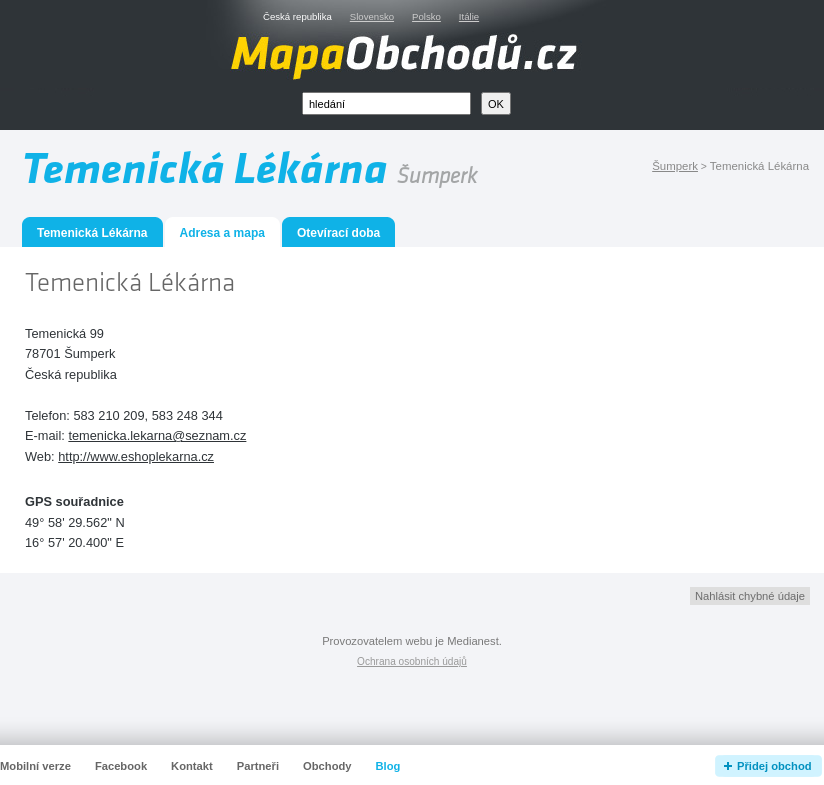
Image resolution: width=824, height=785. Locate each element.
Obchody (327, 766)
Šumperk (675, 166)
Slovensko (372, 16)
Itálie (469, 16)
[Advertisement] (577, 407)
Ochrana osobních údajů (412, 661)
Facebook (121, 766)
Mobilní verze (35, 766)
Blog (388, 766)
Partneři (258, 766)
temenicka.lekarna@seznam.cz (157, 435)
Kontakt (192, 766)
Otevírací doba (338, 233)
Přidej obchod (774, 766)
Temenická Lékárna (92, 233)
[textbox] (386, 103)
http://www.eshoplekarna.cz (136, 456)
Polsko (426, 16)
